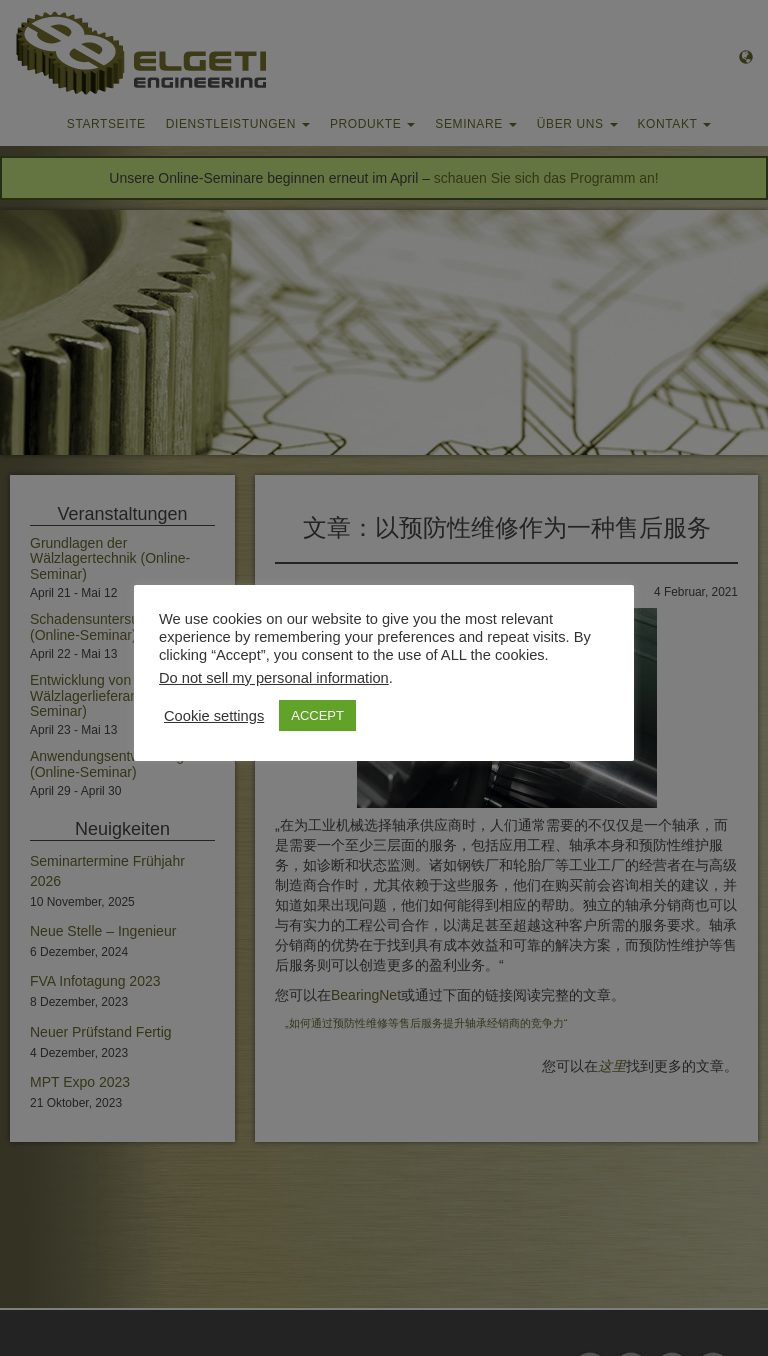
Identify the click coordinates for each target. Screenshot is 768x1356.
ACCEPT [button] (317, 715)
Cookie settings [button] (214, 716)
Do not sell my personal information (274, 678)
